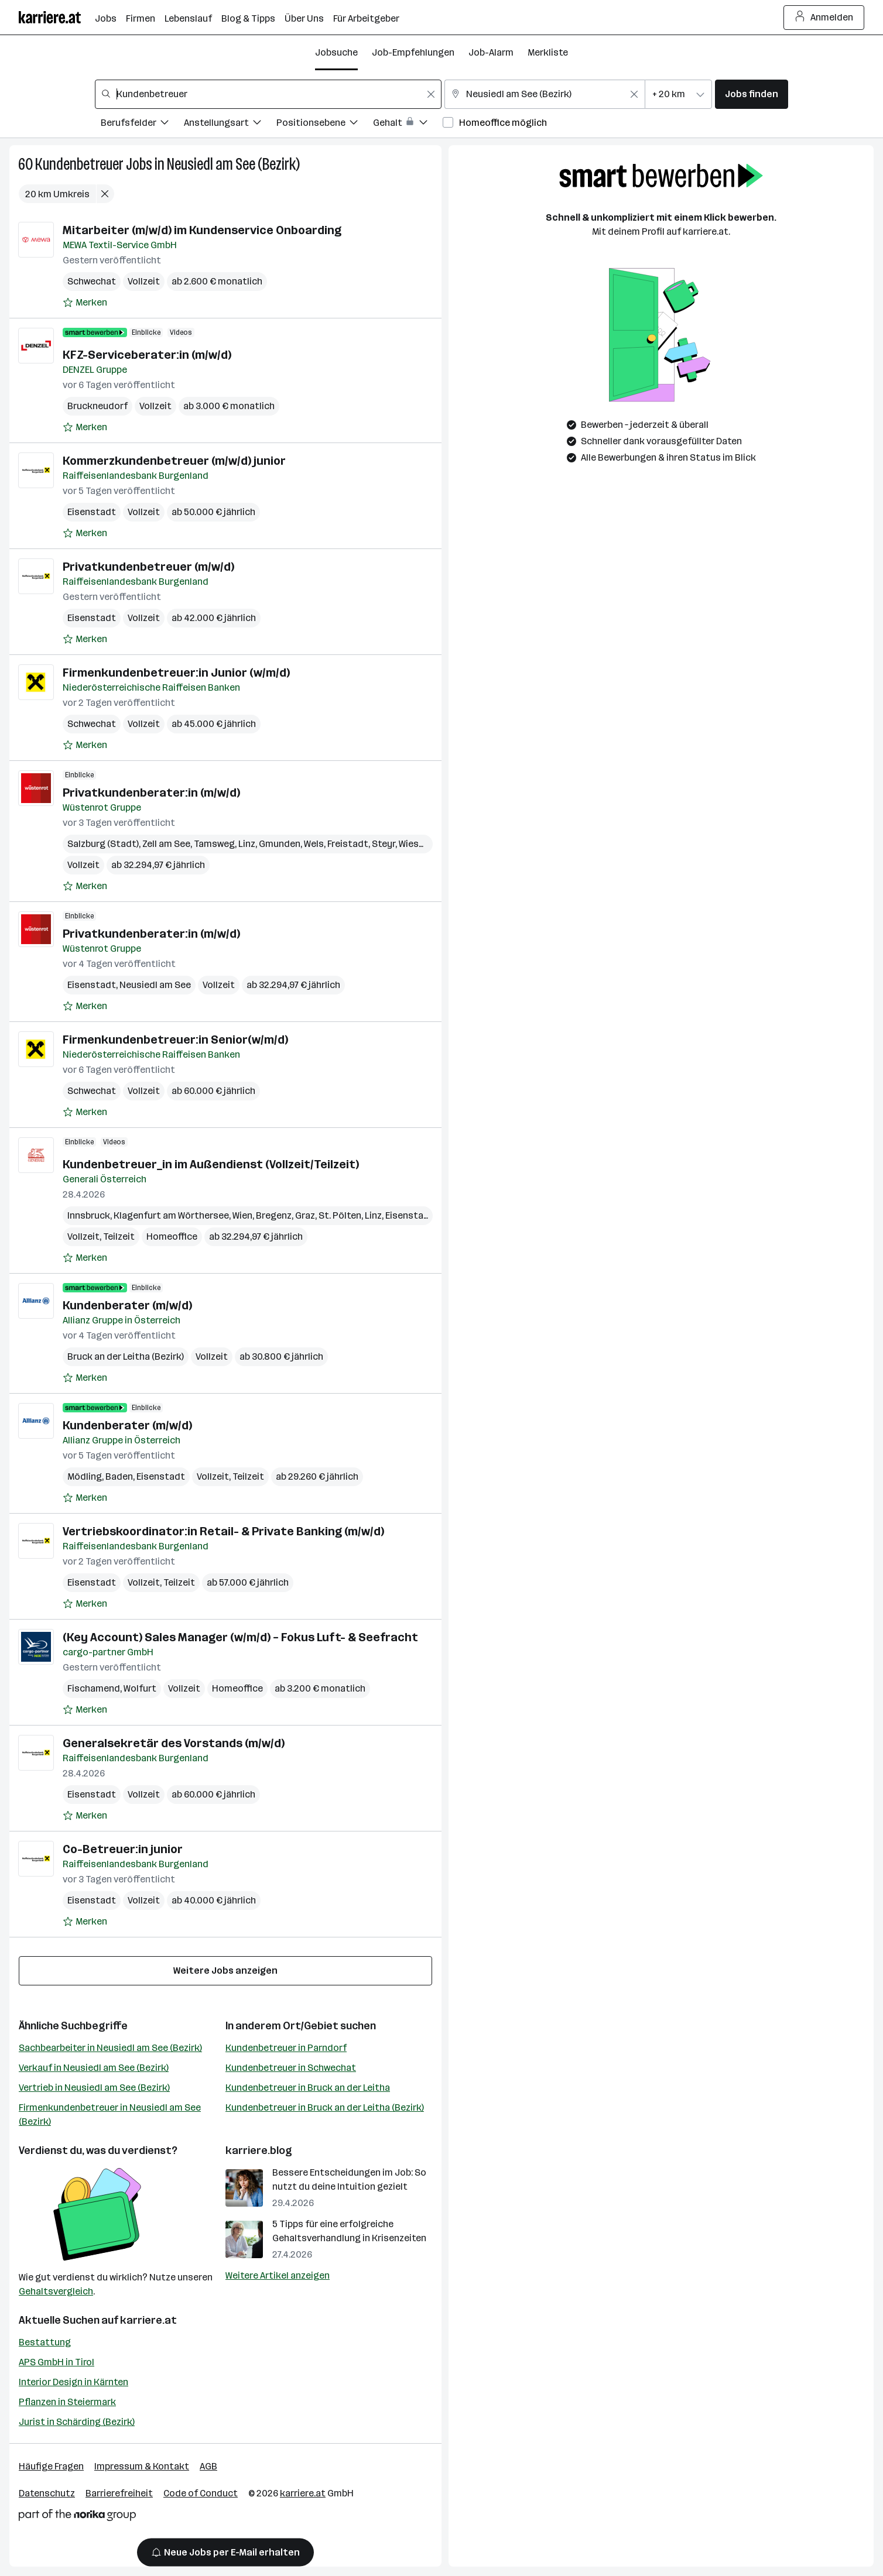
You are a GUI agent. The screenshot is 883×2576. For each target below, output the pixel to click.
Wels (314, 843)
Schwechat (91, 281)
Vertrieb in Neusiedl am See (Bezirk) (94, 2087)
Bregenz (274, 1215)
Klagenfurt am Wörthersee (171, 1215)
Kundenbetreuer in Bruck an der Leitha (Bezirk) (324, 2107)
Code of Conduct (200, 2493)
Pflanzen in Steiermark (67, 2401)
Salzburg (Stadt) (103, 843)
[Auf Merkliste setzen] (85, 303)
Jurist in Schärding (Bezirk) (77, 2421)
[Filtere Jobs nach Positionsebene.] (324, 124)
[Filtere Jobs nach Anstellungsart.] (230, 124)
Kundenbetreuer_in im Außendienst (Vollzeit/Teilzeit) (211, 1164)
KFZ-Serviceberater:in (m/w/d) (147, 355)
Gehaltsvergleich (56, 2291)
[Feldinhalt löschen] (431, 94)
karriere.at (148, 2320)
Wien (242, 1215)
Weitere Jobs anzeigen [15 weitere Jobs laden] (225, 1970)
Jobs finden (751, 94)
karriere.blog (258, 2150)
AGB (208, 2466)
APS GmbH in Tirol (56, 2362)
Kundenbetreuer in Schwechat (290, 2067)
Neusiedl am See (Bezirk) (233, 164)
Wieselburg (422, 843)
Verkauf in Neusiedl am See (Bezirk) (94, 2067)
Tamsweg (214, 843)
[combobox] (268, 94)
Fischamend (93, 1688)
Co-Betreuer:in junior (123, 1849)
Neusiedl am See (155, 984)
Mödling (84, 1476)
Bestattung (45, 2342)
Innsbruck (88, 1215)
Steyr (383, 843)
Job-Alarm (491, 52)
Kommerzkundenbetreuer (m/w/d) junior (174, 461)
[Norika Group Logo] (77, 2517)
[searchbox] (268, 94)
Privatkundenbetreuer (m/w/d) (148, 567)
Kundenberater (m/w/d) (127, 1305)
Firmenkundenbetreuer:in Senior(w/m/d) (175, 1040)
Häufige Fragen (51, 2466)
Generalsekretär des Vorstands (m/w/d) (174, 1743)
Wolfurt (140, 1688)
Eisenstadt (91, 511)
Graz (305, 1215)
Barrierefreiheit (119, 2493)
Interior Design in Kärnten (73, 2382)
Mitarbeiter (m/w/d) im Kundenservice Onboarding (202, 230)
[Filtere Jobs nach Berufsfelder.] (142, 124)
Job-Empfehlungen (413, 52)
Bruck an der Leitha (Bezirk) (125, 1356)
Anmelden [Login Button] (824, 18)
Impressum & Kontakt (141, 2466)
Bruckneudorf (97, 405)
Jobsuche (336, 52)
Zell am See (166, 843)
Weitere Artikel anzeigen (277, 2275)
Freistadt (347, 843)
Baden (119, 1476)
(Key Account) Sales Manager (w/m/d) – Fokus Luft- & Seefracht (240, 1637)
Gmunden (279, 843)
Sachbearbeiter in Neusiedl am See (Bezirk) (110, 2047)
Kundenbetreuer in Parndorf (286, 2047)
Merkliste (548, 52)
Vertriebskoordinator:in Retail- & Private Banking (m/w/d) (223, 1531)
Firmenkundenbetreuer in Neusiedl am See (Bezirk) (110, 2114)
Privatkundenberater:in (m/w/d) (151, 793)
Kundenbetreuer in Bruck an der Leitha (307, 2087)
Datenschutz (47, 2493)
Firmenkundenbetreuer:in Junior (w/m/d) (176, 673)
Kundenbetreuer (79, 164)
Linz (246, 843)
